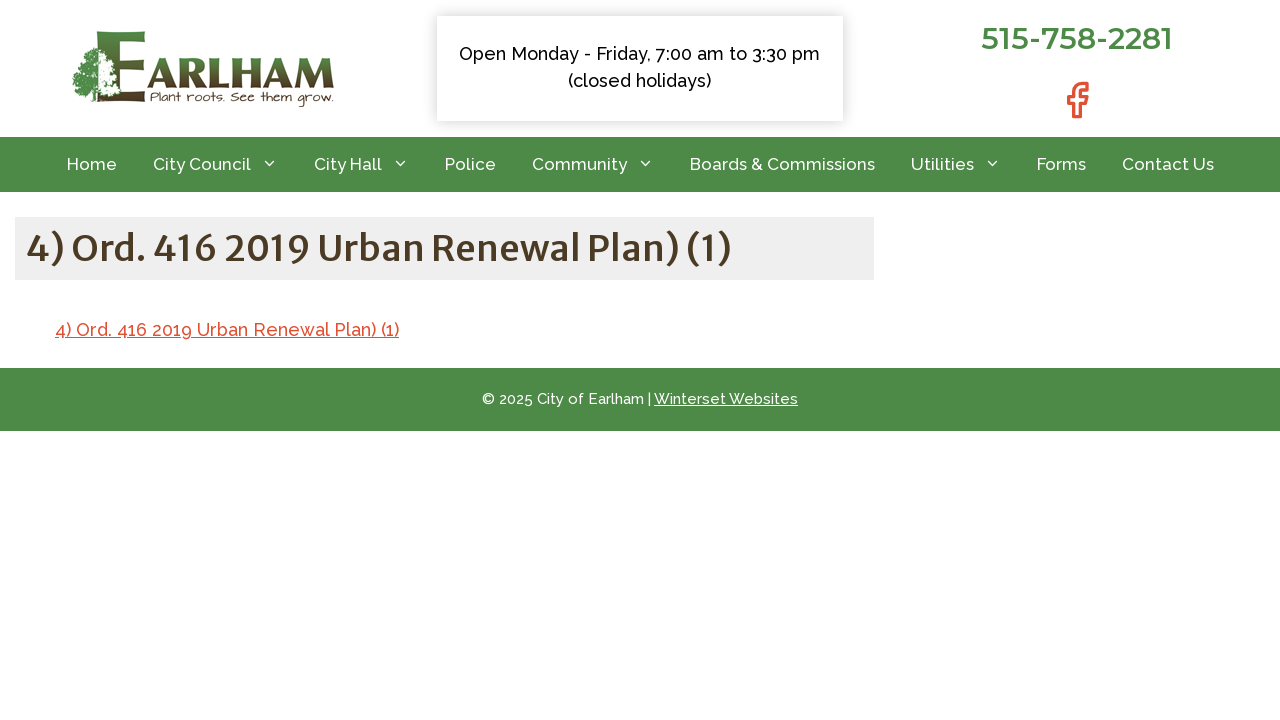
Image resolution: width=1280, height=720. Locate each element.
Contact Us (1168, 164)
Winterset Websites (726, 399)
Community (602, 164)
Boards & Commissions (782, 164)
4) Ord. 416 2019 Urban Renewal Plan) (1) (227, 329)
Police (470, 164)
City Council (224, 164)
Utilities (965, 164)
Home (92, 164)
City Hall (370, 164)
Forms (1061, 164)
